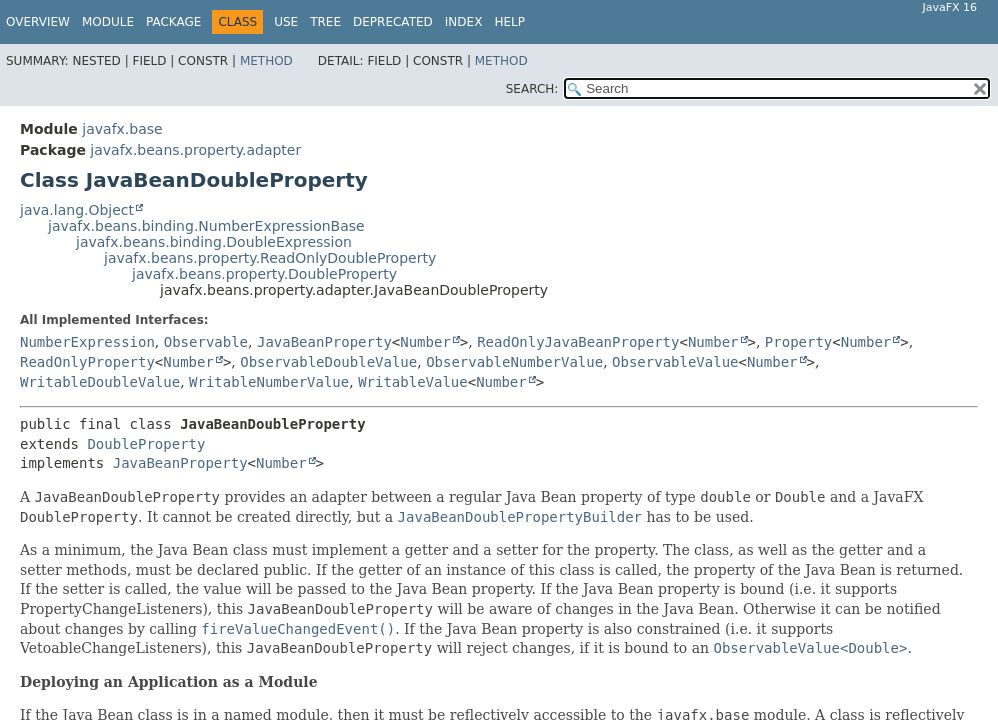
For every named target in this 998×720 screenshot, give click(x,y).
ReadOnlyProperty (87, 362)
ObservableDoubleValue (328, 362)
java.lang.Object (77, 210)
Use (286, 22)
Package (173, 22)
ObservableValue (675, 362)
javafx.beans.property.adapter (195, 150)
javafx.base (122, 129)
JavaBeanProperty (324, 342)
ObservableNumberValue (514, 362)
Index (464, 22)
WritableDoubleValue (100, 382)
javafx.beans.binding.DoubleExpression (214, 242)
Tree (325, 22)
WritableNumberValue (269, 382)
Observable (206, 342)
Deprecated (393, 22)
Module (108, 22)
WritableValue (413, 382)
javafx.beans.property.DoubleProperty (264, 274)
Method (266, 61)
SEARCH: (532, 89)
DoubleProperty (146, 444)
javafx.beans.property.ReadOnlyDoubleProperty (270, 258)
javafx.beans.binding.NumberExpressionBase (206, 226)
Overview (38, 22)
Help (509, 22)
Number (425, 342)
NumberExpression (87, 342)
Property (798, 342)
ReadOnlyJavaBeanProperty (578, 342)
